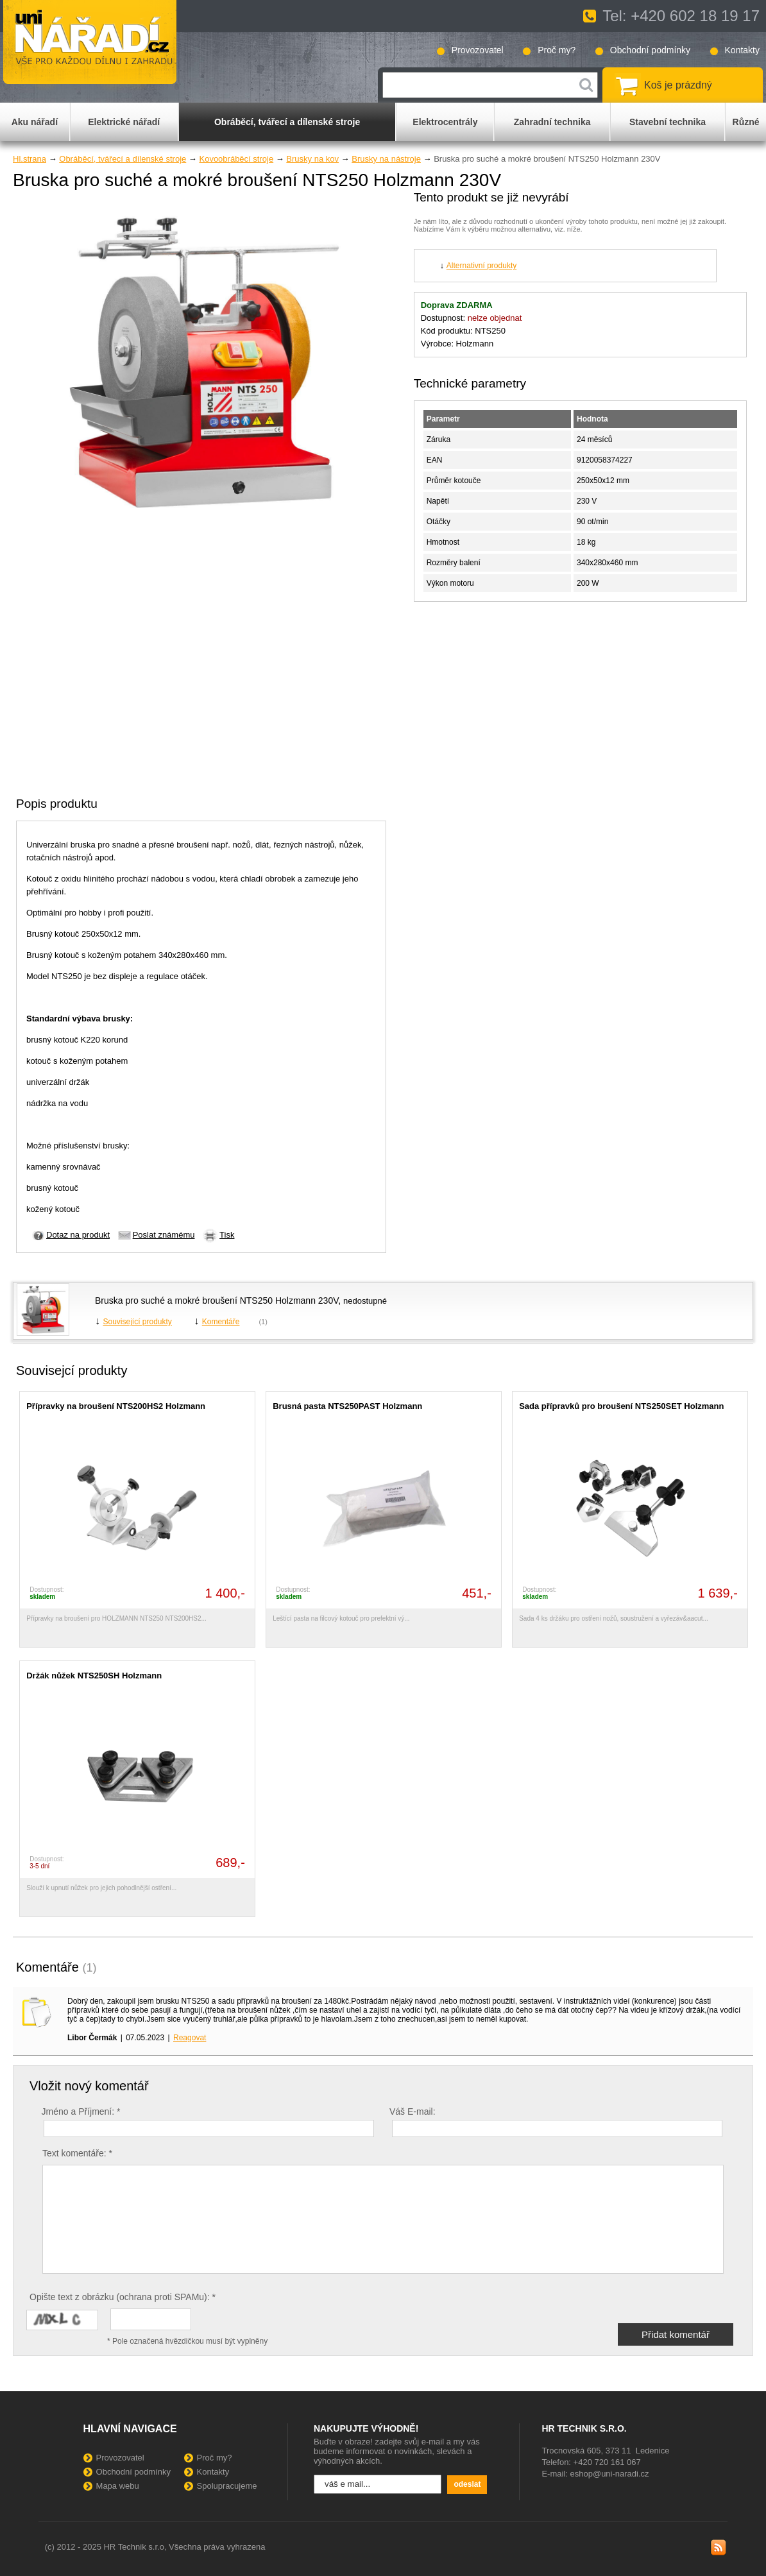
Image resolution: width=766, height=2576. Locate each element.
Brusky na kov (312, 159)
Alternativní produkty (481, 265)
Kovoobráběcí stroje (236, 159)
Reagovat (189, 2037)
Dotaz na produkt (78, 1235)
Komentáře (221, 1321)
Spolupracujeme (227, 2486)
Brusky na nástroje (386, 159)
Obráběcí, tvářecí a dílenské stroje (122, 159)
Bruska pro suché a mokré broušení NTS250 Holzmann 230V (216, 1300)
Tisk (226, 1235)
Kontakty (742, 50)
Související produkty (137, 1321)
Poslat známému (164, 1235)
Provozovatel (478, 50)
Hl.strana (29, 159)
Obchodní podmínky (650, 50)
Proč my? (556, 50)
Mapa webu (117, 2486)
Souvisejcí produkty (71, 1370)
